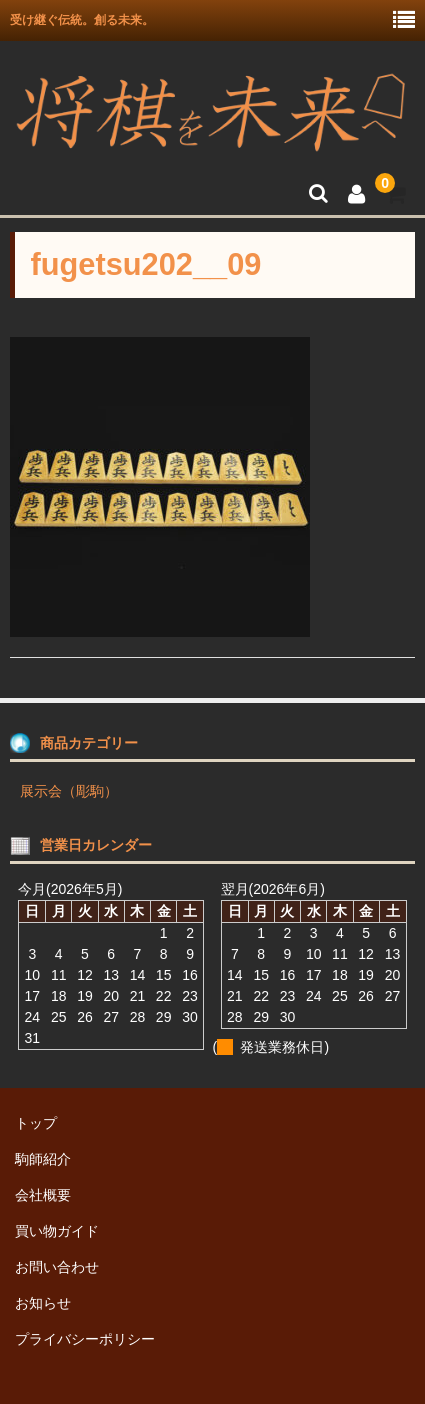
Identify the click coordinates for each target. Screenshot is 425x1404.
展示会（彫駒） (69, 791)
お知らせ (43, 1303)
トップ (36, 1123)
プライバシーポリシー (85, 1339)
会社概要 (43, 1195)
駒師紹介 (43, 1159)
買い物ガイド (57, 1231)
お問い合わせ (57, 1267)
